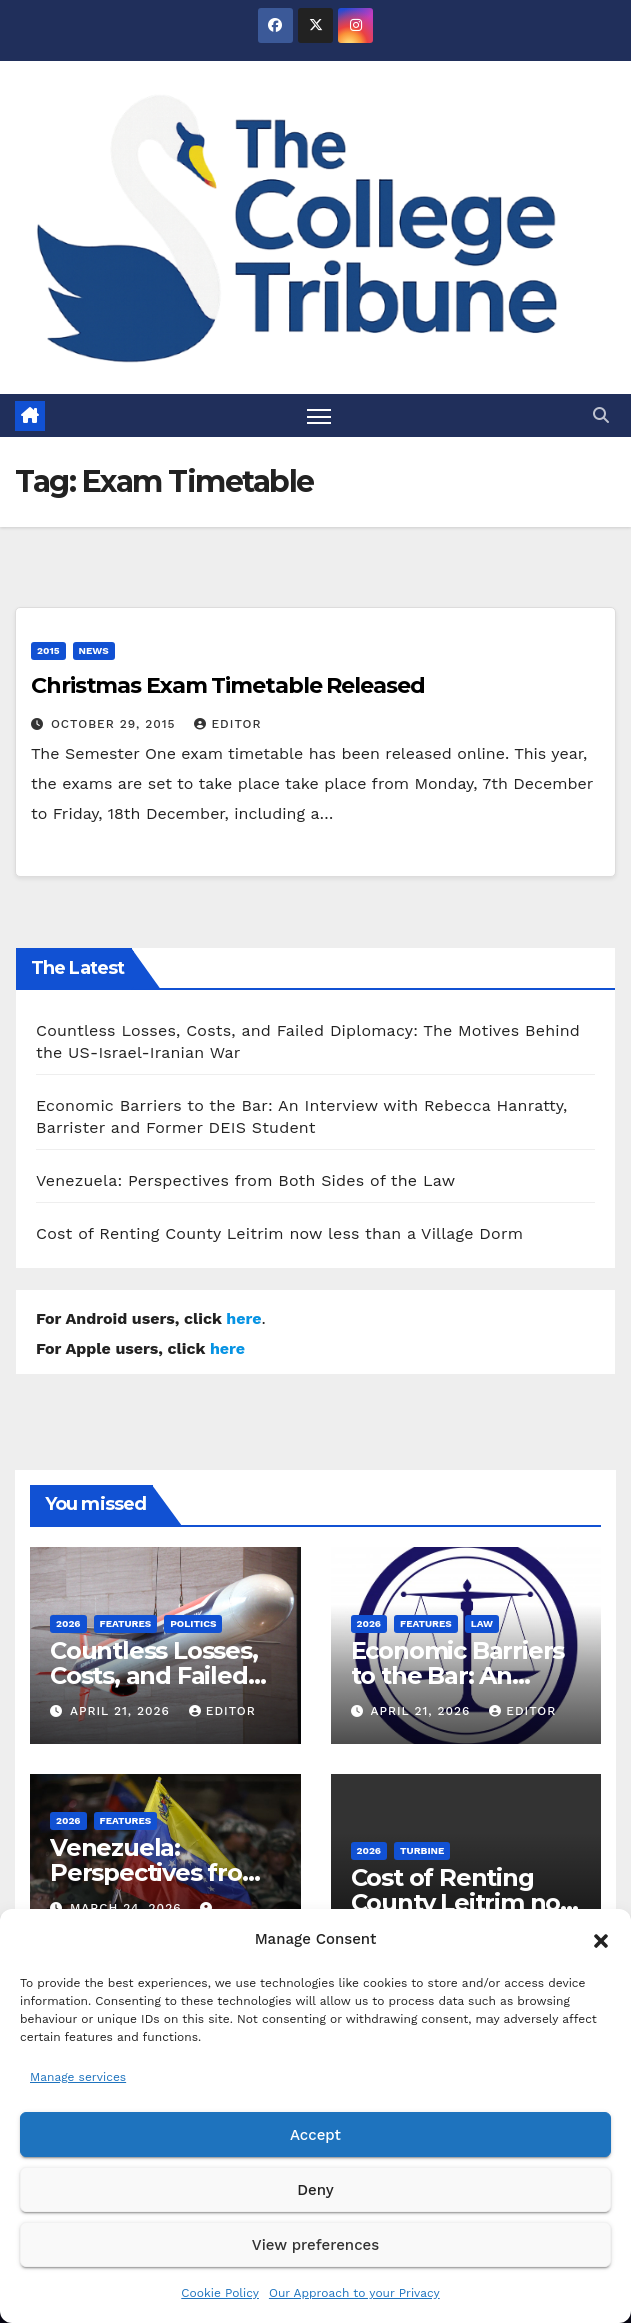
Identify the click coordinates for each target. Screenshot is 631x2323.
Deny (315, 2190)
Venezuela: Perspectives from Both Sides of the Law (245, 1180)
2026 (68, 1623)
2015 (48, 650)
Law (482, 1623)
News (94, 650)
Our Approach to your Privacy (354, 2293)
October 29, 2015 (116, 724)
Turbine (422, 1850)
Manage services (78, 2077)
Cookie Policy (220, 2293)
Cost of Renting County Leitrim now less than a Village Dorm (279, 1233)
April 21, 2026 (122, 1711)
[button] (601, 1939)
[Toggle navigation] (319, 415)
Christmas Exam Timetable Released (228, 685)
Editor (227, 724)
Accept (315, 2135)
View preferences (315, 2245)
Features (126, 1623)
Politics (193, 1623)
